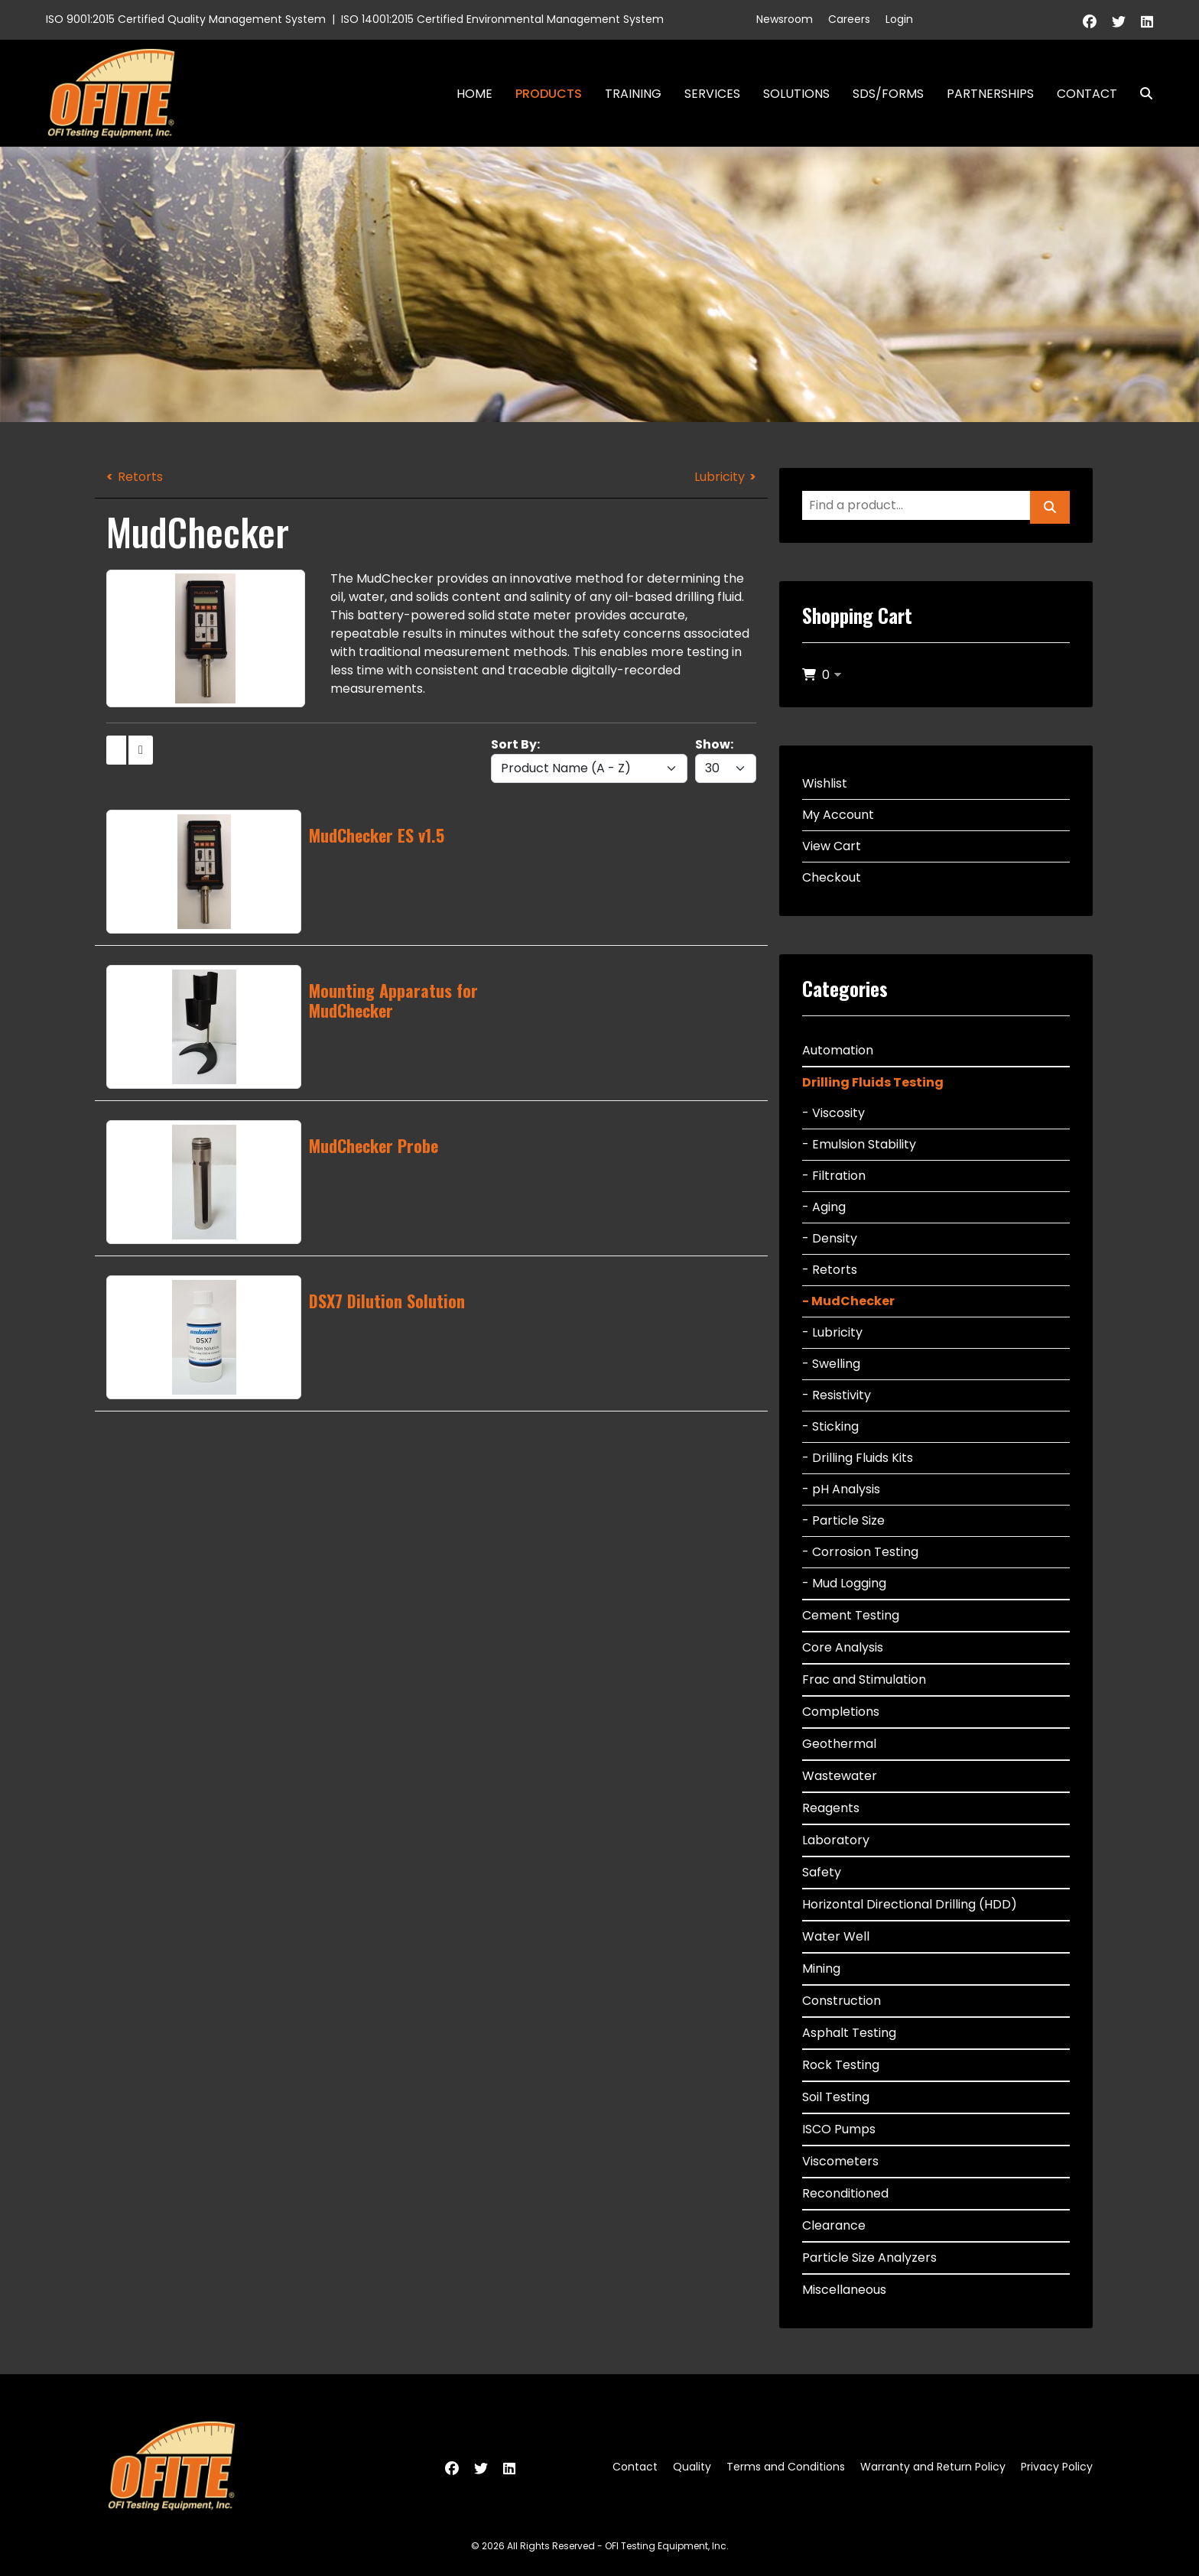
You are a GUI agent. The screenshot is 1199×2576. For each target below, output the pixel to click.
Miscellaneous (844, 2289)
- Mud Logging (844, 1583)
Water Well (835, 1936)
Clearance (834, 2225)
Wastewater (839, 1776)
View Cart (831, 846)
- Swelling (831, 1363)
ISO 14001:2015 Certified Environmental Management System (502, 19)
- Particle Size (843, 1520)
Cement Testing (850, 1615)
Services (712, 93)
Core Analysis (842, 1647)
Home (474, 93)
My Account (838, 814)
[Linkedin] (1147, 21)
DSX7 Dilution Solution (387, 1300)
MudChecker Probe (373, 1145)
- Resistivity (836, 1395)
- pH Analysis (841, 1489)
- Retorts (829, 1269)
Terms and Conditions (785, 2466)
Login (899, 19)
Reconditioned (845, 2193)
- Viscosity (833, 1113)
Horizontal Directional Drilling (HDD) (909, 1904)
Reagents (830, 1808)
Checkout (831, 877)
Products (548, 93)
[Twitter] (1119, 21)
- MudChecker (848, 1301)
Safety (821, 1872)
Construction (841, 2000)
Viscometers (840, 2161)
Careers (849, 19)
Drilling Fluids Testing (873, 1082)
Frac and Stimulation (864, 1679)
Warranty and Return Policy (933, 2466)
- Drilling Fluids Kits (857, 1458)
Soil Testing (835, 2097)
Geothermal (839, 1744)
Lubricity (719, 477)
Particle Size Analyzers (869, 2257)
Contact (1087, 93)
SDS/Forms (888, 93)
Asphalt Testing (849, 2033)
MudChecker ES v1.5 (376, 835)
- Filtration (834, 1175)
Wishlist (824, 783)
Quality (692, 2466)
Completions (840, 1711)
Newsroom (784, 19)
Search (1140, 94)
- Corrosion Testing (860, 1552)
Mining (821, 1968)
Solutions (796, 93)
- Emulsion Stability (859, 1144)
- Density (829, 1238)
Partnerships (990, 93)
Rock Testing (840, 2065)
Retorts (140, 477)
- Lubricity (832, 1332)
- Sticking (830, 1426)
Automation (837, 1050)
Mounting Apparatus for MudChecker (393, 1000)
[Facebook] (1090, 21)
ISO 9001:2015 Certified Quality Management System (186, 19)
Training (633, 93)
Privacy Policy (1057, 2466)
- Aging (824, 1207)
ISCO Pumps (839, 2129)
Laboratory (835, 1840)
